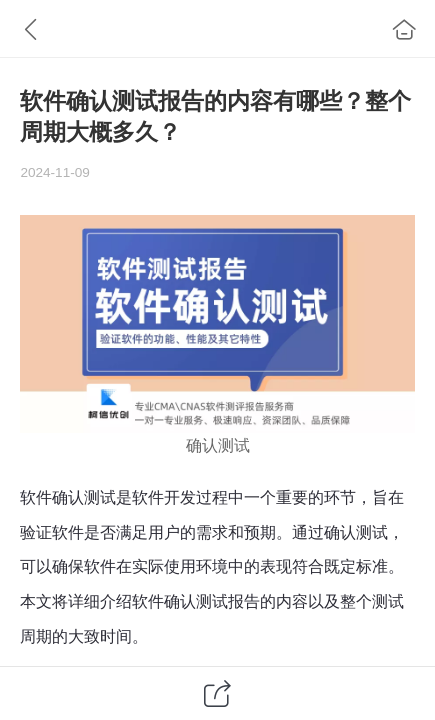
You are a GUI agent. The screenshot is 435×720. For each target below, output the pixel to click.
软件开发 (164, 497)
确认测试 (218, 445)
